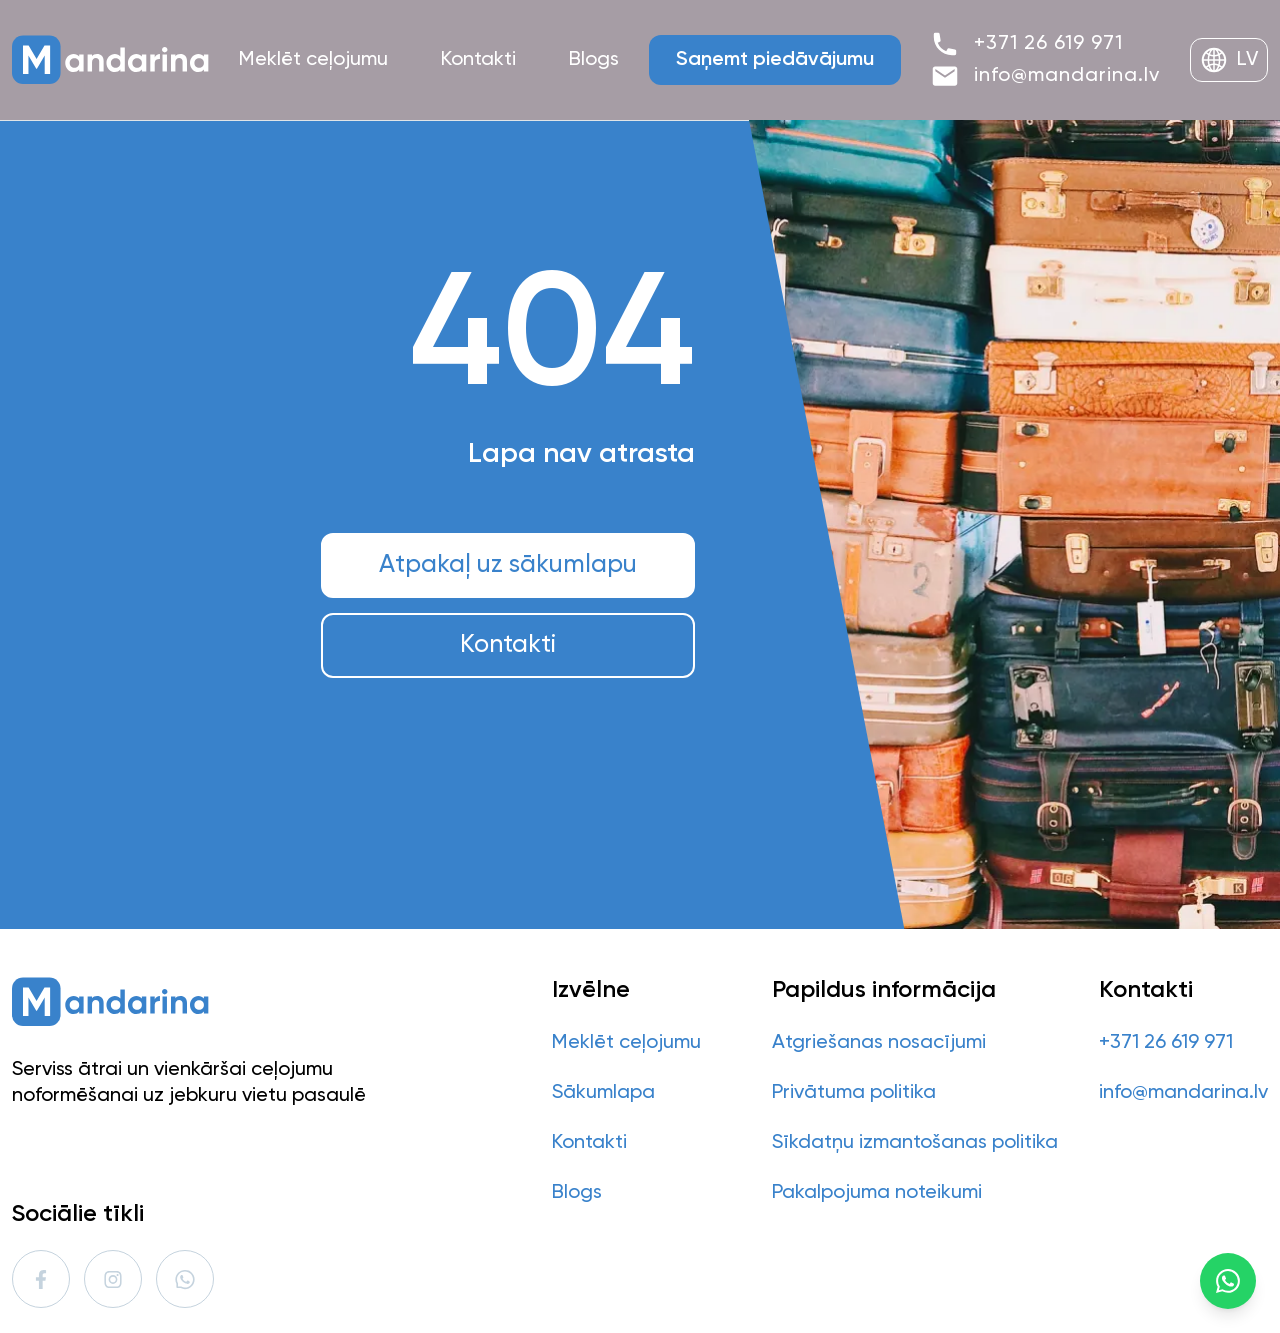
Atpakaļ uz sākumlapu (508, 565)
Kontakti (508, 645)
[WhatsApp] (1228, 1281)
